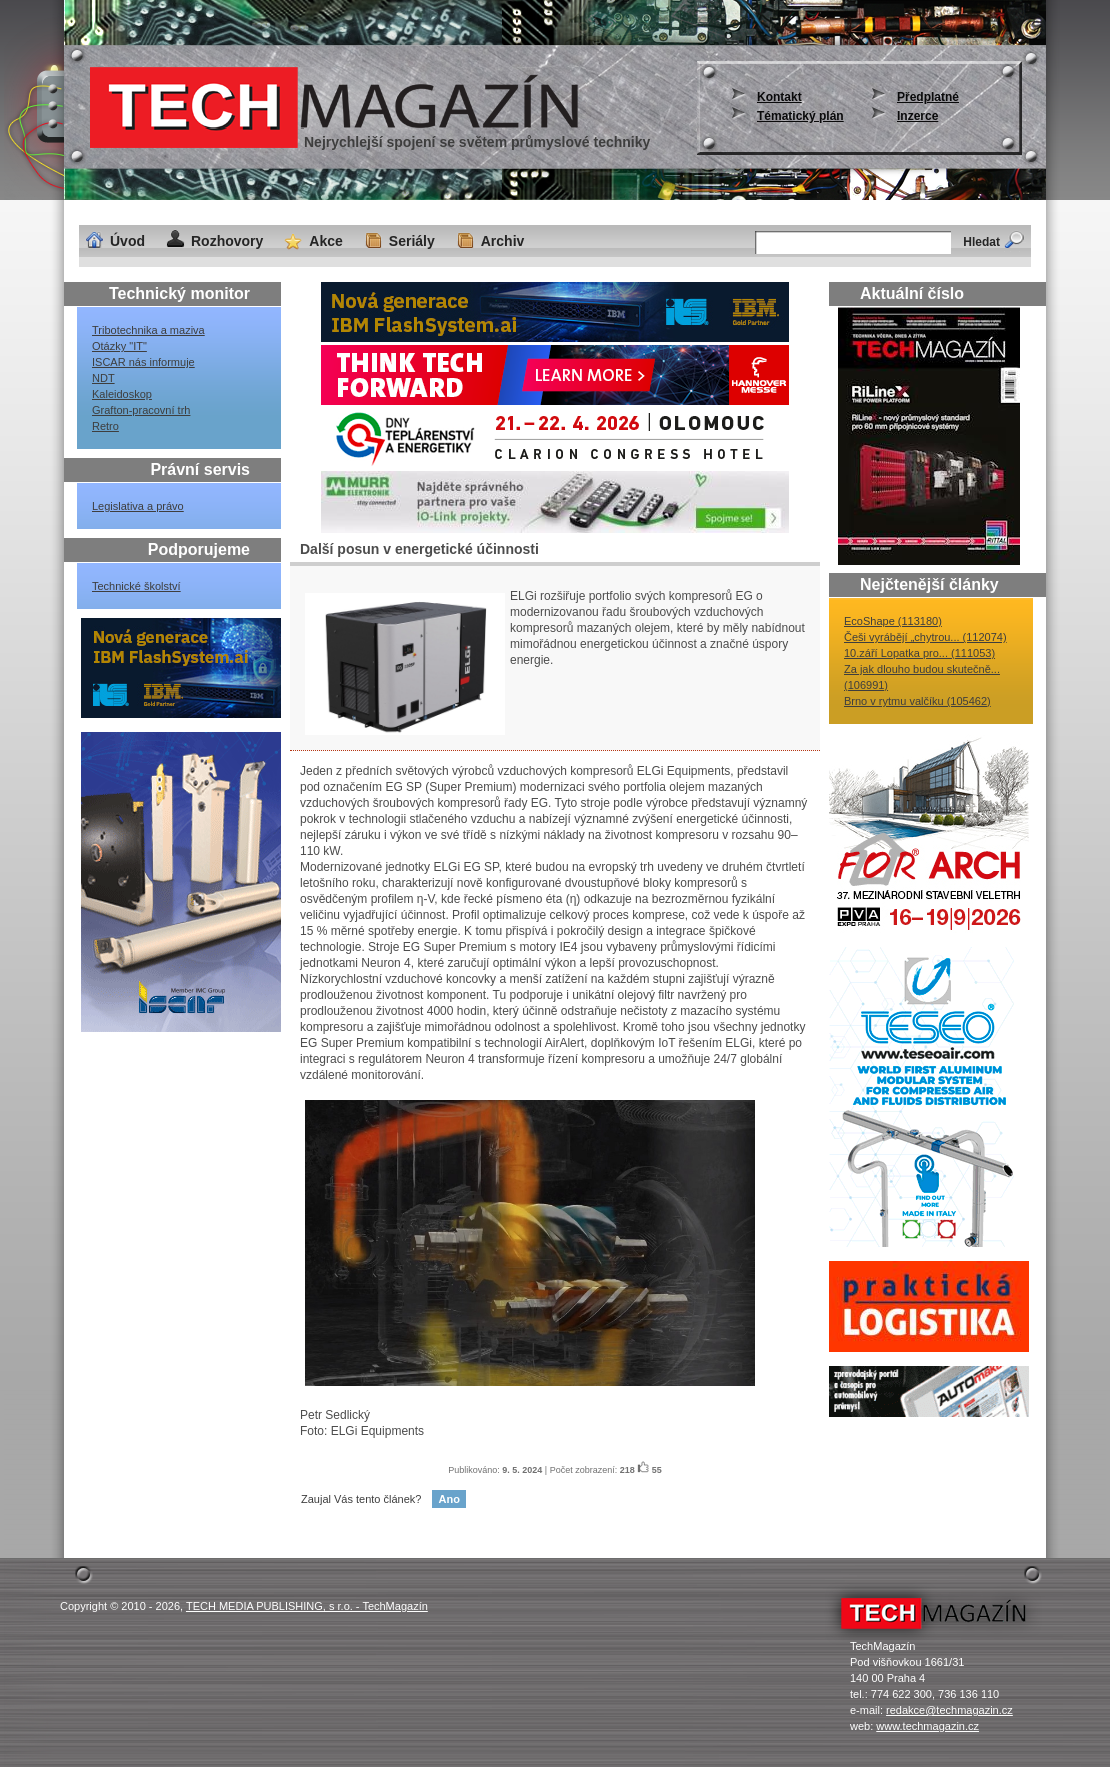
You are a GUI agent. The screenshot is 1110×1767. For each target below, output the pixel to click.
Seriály (412, 241)
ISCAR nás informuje (143, 362)
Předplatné (928, 97)
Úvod (127, 241)
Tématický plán (800, 116)
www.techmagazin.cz (927, 1726)
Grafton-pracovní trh (141, 410)
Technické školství (136, 586)
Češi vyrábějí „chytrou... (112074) (925, 637)
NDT (103, 378)
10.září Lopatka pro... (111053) (919, 653)
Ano (448, 1499)
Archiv (503, 241)
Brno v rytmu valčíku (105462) (917, 701)
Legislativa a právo (138, 506)
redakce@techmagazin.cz (949, 1710)
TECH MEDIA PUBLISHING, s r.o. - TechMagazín (307, 1606)
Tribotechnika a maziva (148, 330)
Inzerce (917, 116)
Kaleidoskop (122, 394)
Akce (325, 241)
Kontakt (779, 97)
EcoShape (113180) (893, 621)
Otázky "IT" (119, 346)
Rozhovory (227, 241)
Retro (105, 426)
